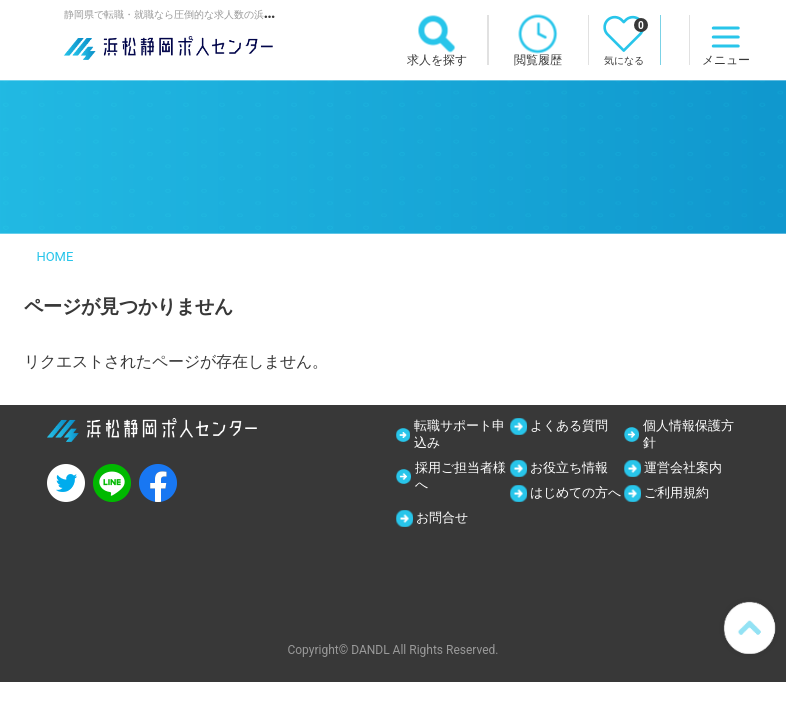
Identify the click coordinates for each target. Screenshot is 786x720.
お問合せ (674, 522)
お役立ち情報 (574, 470)
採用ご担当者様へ (458, 479)
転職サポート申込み (456, 435)
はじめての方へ (573, 505)
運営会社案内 (688, 470)
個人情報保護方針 (686, 435)
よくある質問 (574, 426)
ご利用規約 (681, 496)
